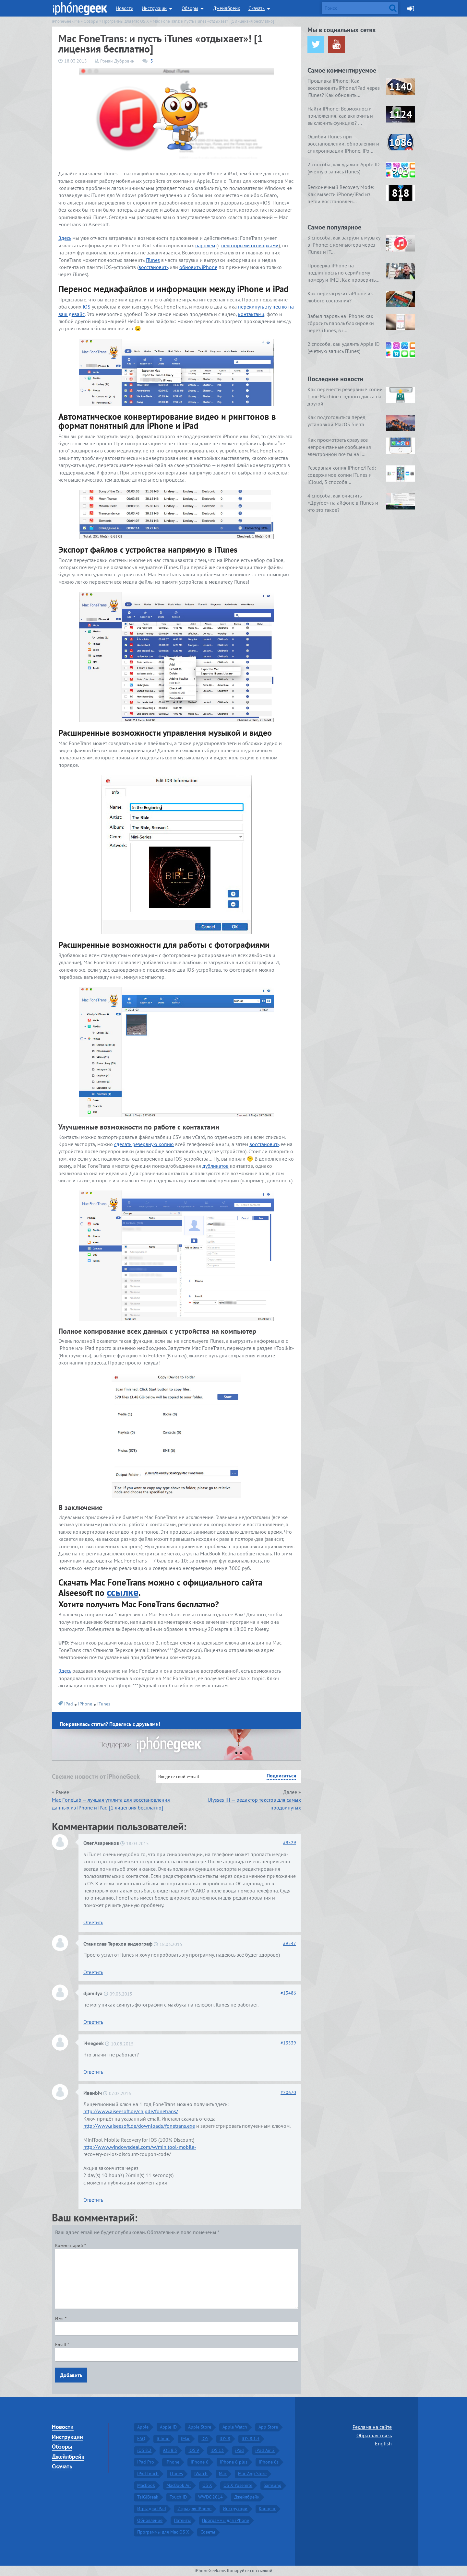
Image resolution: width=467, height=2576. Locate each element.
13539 (288, 2043)
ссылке (122, 1592)
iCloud (163, 2438)
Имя (60, 2318)
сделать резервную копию (144, 1144)
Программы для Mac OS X (163, 2532)
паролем (205, 245)
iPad (68, 1704)
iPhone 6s (269, 2462)
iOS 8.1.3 (250, 2438)
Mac (223, 2473)
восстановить (153, 267)
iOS (86, 306)
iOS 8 (225, 2438)
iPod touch (148, 2473)
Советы (207, 2532)
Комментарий (70, 2245)
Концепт (267, 2509)
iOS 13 (217, 2450)
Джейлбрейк (226, 8)
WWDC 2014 (210, 2497)
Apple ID (168, 2427)
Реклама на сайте (372, 2427)
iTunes (153, 260)
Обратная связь (374, 2435)
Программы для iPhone (225, 2520)
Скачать (256, 8)
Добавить (71, 2375)
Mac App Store (252, 2473)
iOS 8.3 (170, 2450)
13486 (288, 1993)
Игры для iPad (151, 2509)
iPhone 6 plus (233, 2462)
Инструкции (154, 8)
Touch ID (178, 2497)
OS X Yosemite (237, 2485)
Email (62, 2345)
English (383, 2443)
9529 (289, 1842)
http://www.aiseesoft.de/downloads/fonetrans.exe (139, 2126)
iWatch (201, 2473)
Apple (143, 2427)
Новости (124, 8)
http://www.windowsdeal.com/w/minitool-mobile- (139, 2147)
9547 (289, 1943)
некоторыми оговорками (250, 245)
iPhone (85, 1704)
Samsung (272, 2485)
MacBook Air (178, 2485)
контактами (251, 314)
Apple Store (199, 2427)
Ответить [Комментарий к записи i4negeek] (93, 2071)
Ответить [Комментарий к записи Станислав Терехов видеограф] (93, 1972)
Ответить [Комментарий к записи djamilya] (93, 2022)
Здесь (64, 238)
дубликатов (215, 1166)
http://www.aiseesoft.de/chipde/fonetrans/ (130, 2111)
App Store (268, 2427)
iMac (185, 2438)
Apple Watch (234, 2427)
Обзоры (190, 8)
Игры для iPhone (194, 2509)
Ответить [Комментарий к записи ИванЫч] (93, 2199)
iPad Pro (145, 2462)
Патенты (182, 2520)
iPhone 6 (200, 2462)
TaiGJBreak (147, 2497)
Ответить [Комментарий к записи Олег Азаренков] (93, 1922)
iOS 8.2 (144, 2450)
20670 (288, 2092)
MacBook (146, 2485)
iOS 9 (193, 2450)
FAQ (141, 2438)
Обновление (149, 2520)
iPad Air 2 (265, 2450)
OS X (207, 2485)
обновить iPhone (198, 267)
